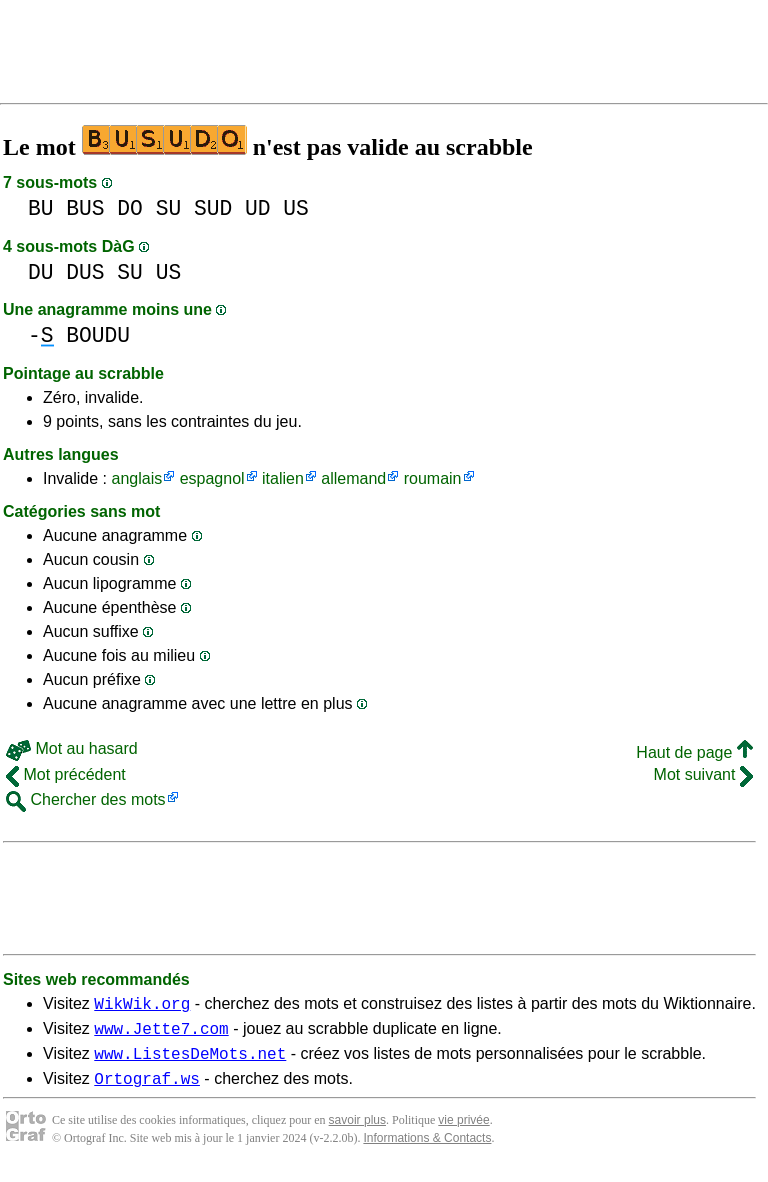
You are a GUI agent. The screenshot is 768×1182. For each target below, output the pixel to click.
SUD (213, 208)
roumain (433, 478)
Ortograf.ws (147, 1090)
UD (258, 208)
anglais (136, 478)
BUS (85, 208)
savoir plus (357, 1132)
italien (283, 478)
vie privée (463, 1132)
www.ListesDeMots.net (190, 1062)
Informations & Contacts (427, 1150)
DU (41, 272)
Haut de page (694, 752)
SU (169, 208)
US (296, 208)
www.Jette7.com (161, 1034)
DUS (85, 272)
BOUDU (98, 335)
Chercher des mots (86, 799)
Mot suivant (703, 774)
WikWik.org (142, 1006)
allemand (353, 478)
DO (130, 208)
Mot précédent (66, 774)
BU (41, 208)
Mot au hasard (72, 748)
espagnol (212, 478)
